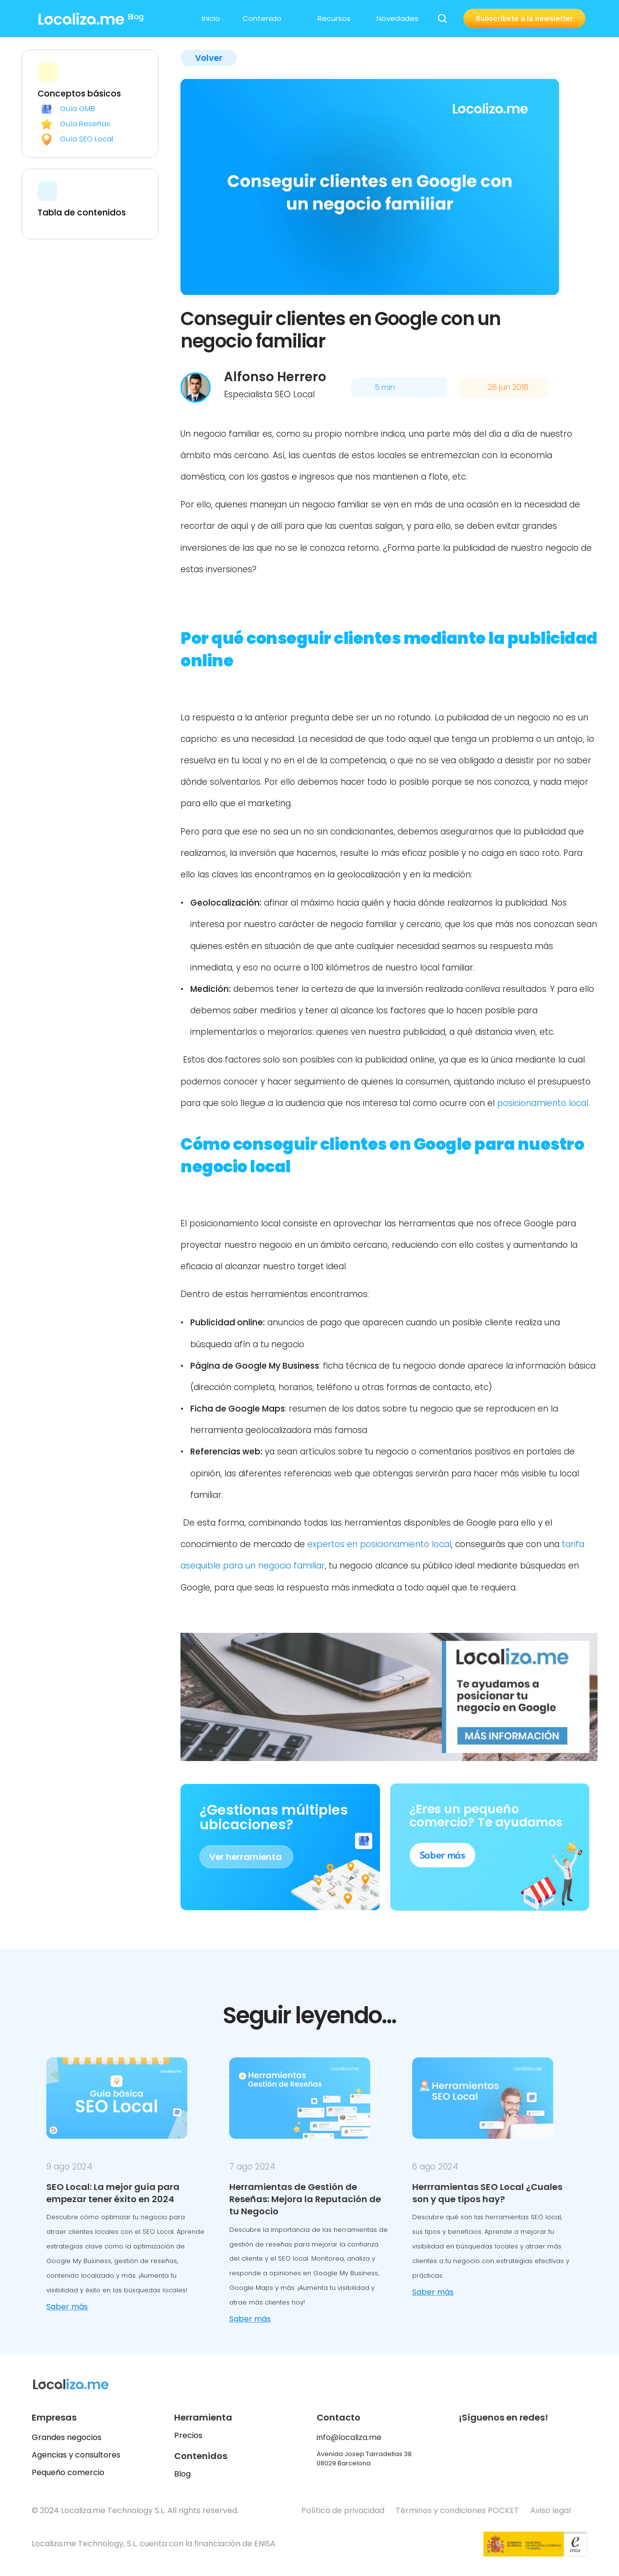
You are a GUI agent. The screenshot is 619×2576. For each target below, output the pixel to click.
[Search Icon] (442, 18)
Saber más (67, 2306)
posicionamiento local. (543, 1103)
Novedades (398, 18)
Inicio (211, 18)
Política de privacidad (342, 2510)
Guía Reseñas (85, 123)
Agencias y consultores (76, 2454)
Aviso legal (551, 2510)
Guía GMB (77, 108)
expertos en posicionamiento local (379, 1544)
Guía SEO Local (86, 139)
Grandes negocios (66, 2437)
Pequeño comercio (68, 2472)
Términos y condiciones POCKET (457, 2510)
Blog (182, 2473)
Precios (188, 2435)
